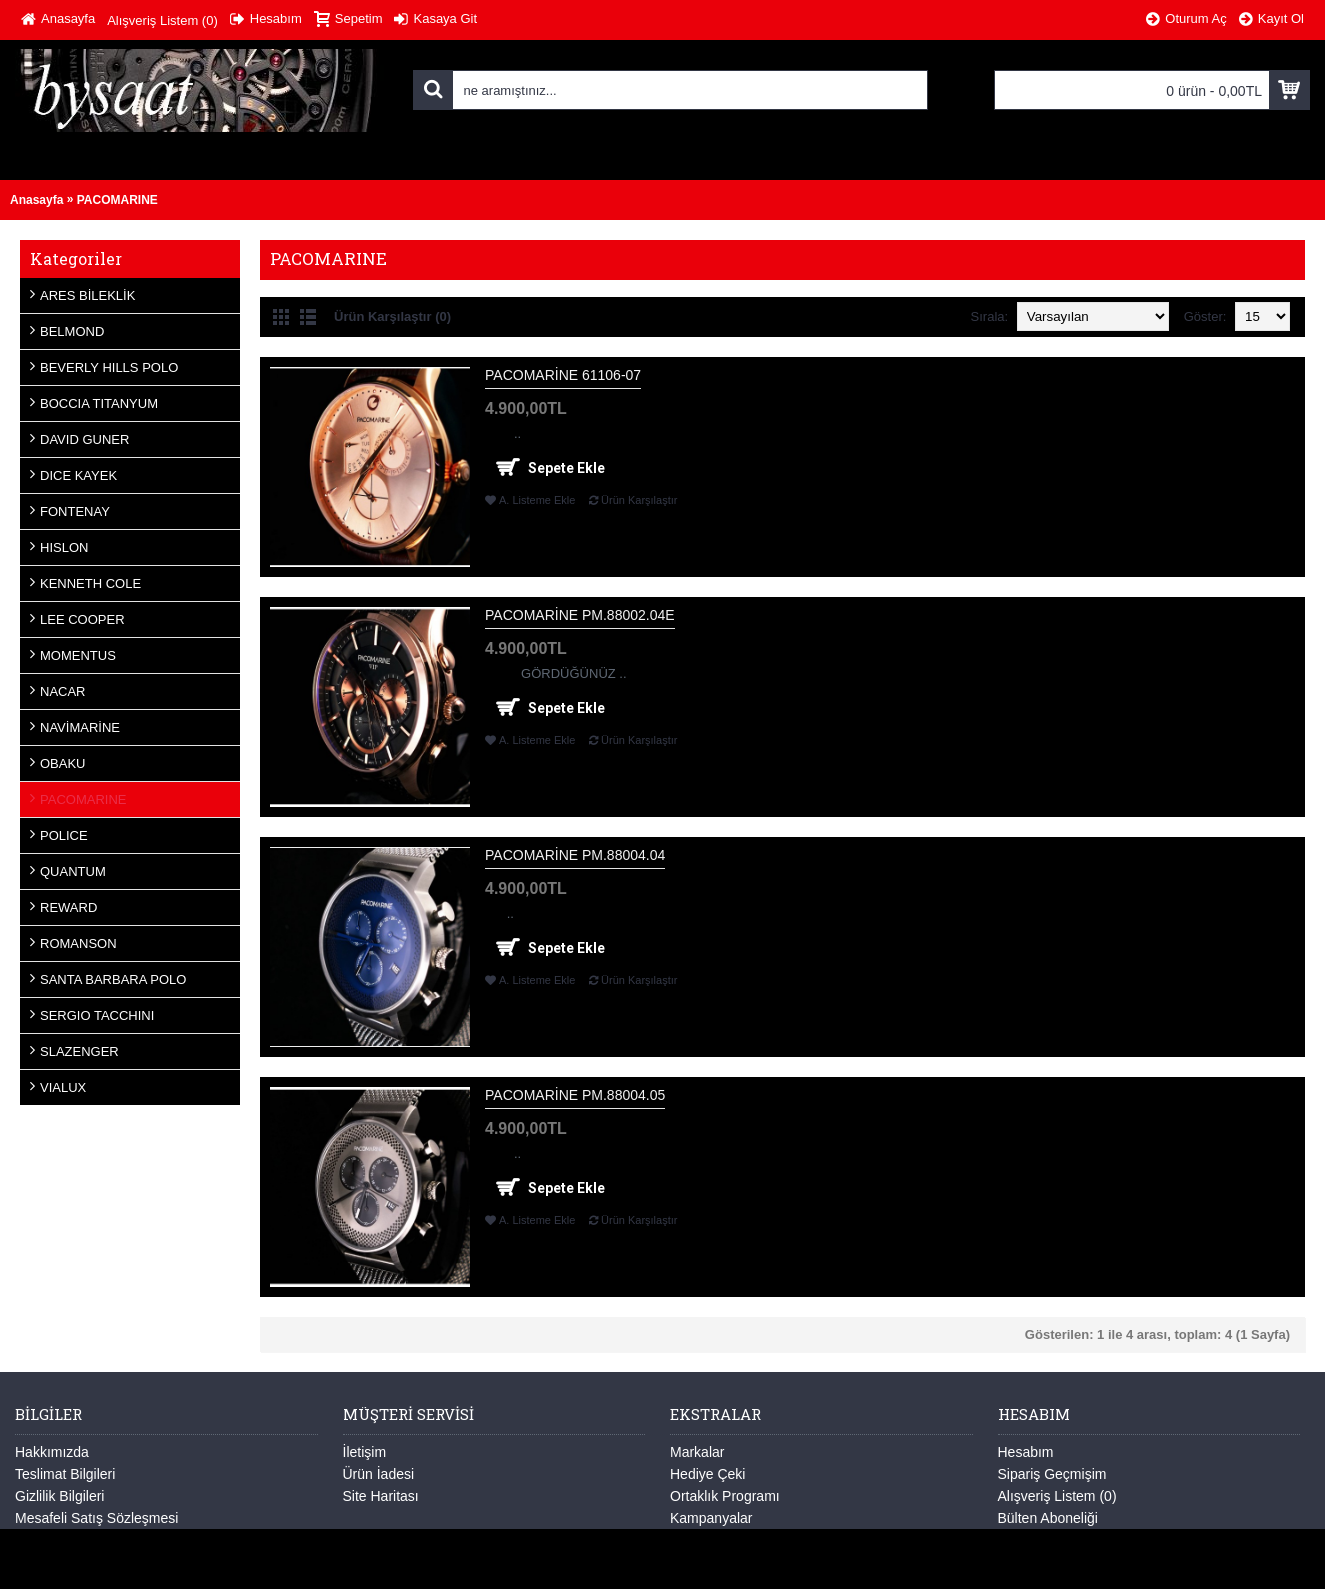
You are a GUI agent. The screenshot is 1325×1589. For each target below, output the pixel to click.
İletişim (365, 1452)
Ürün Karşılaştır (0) (392, 316)
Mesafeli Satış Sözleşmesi (96, 1518)
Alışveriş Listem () (1057, 1496)
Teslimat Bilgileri (65, 1474)
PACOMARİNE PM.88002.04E (580, 615)
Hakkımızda (52, 1452)
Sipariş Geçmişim (1052, 1474)
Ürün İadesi (379, 1474)
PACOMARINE (117, 200)
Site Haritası (381, 1496)
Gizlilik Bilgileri (59, 1496)
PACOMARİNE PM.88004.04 (575, 855)
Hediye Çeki (707, 1474)
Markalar (697, 1452)
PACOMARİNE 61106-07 (563, 375)
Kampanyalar (711, 1518)
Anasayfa (36, 200)
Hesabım (1026, 1452)
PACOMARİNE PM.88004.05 (575, 1095)
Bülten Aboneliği (1048, 1518)
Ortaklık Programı (725, 1496)
